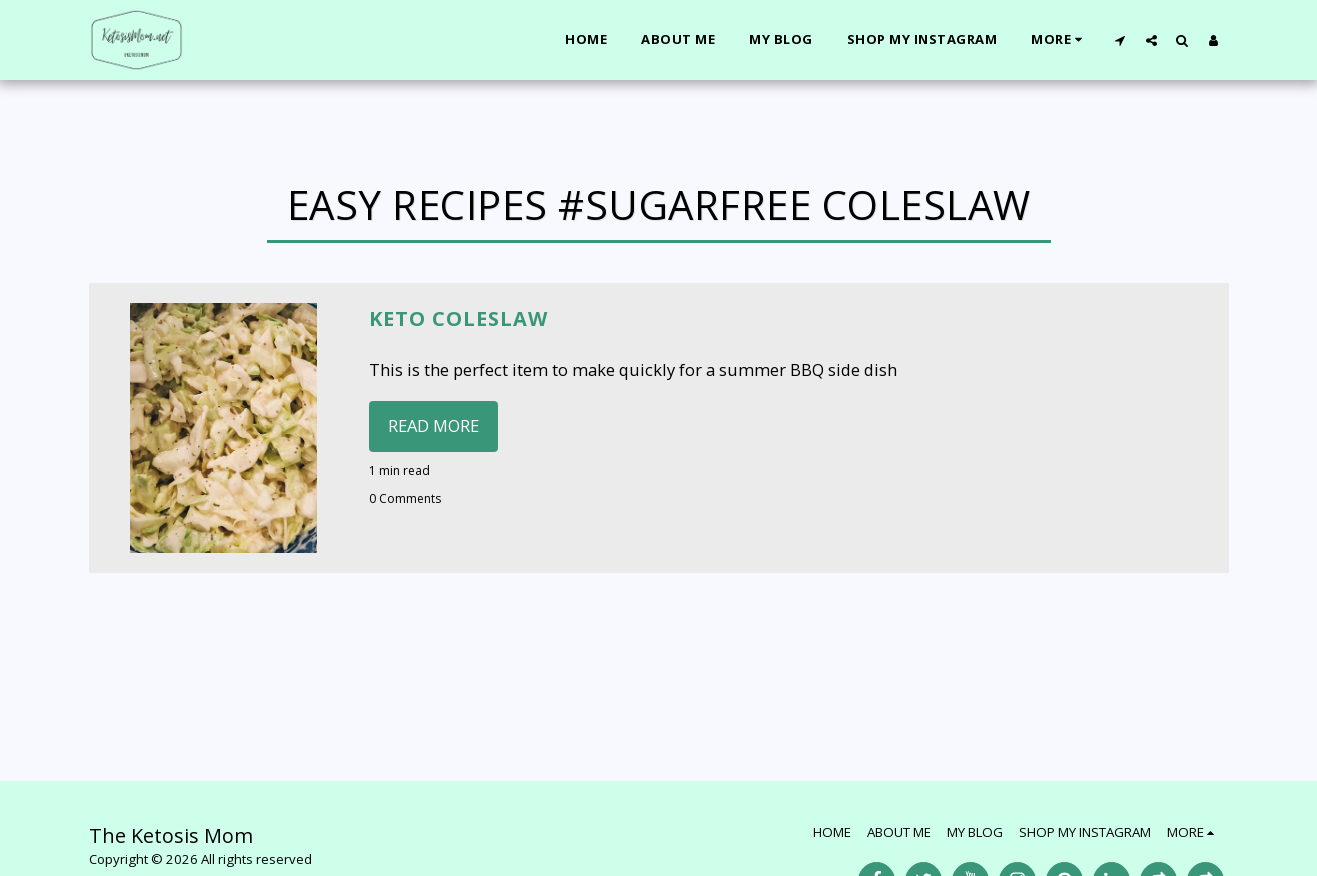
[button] (1120, 40)
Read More (433, 425)
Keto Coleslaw (458, 318)
